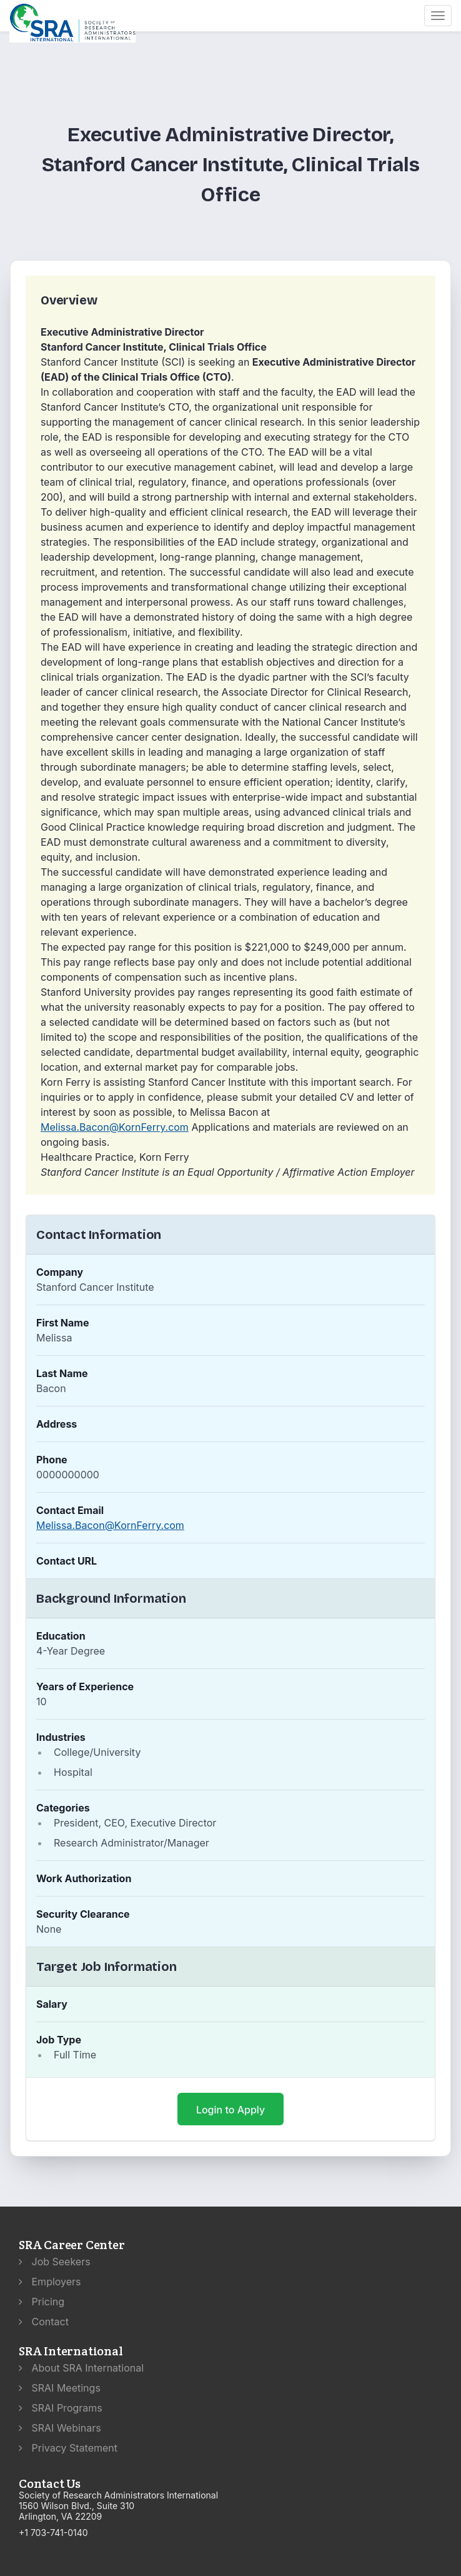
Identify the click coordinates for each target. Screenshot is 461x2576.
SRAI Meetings (60, 2388)
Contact (44, 2321)
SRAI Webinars (60, 2428)
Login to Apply (230, 2109)
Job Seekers (55, 2261)
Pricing (41, 2301)
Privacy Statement (68, 2448)
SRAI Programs (60, 2408)
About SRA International (81, 2368)
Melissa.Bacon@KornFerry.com (115, 1127)
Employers (50, 2281)
